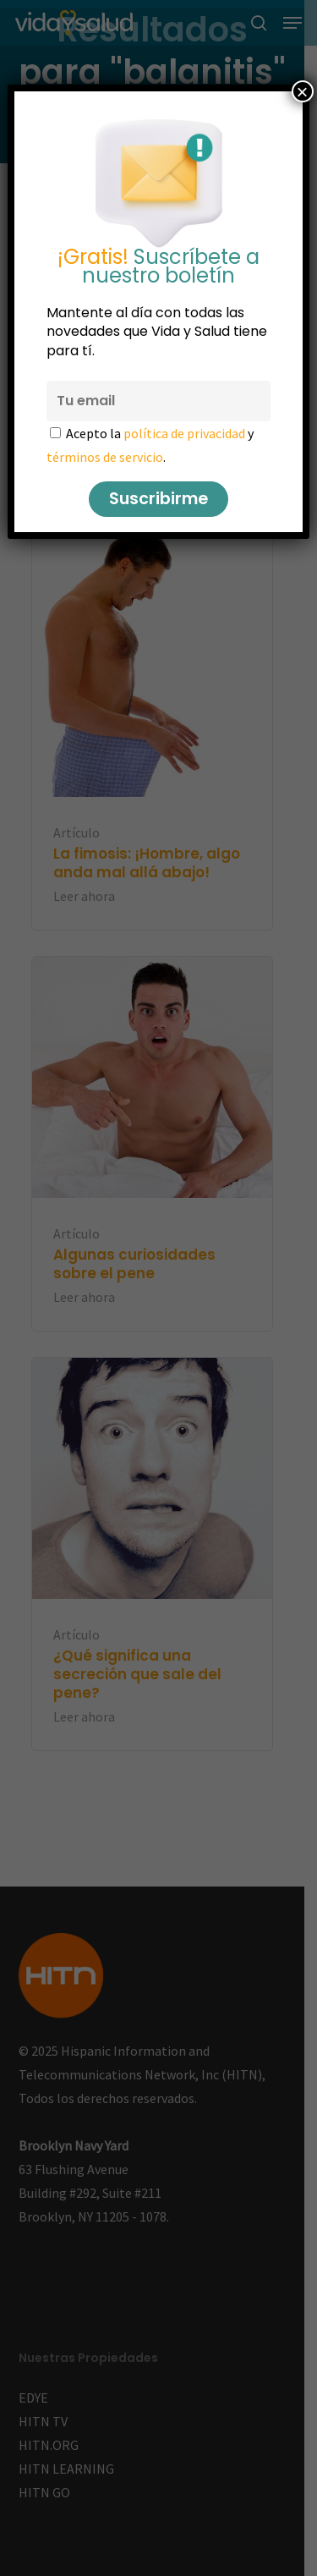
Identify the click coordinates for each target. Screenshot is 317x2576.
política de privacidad (184, 433)
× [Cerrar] (303, 91)
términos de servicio (104, 456)
